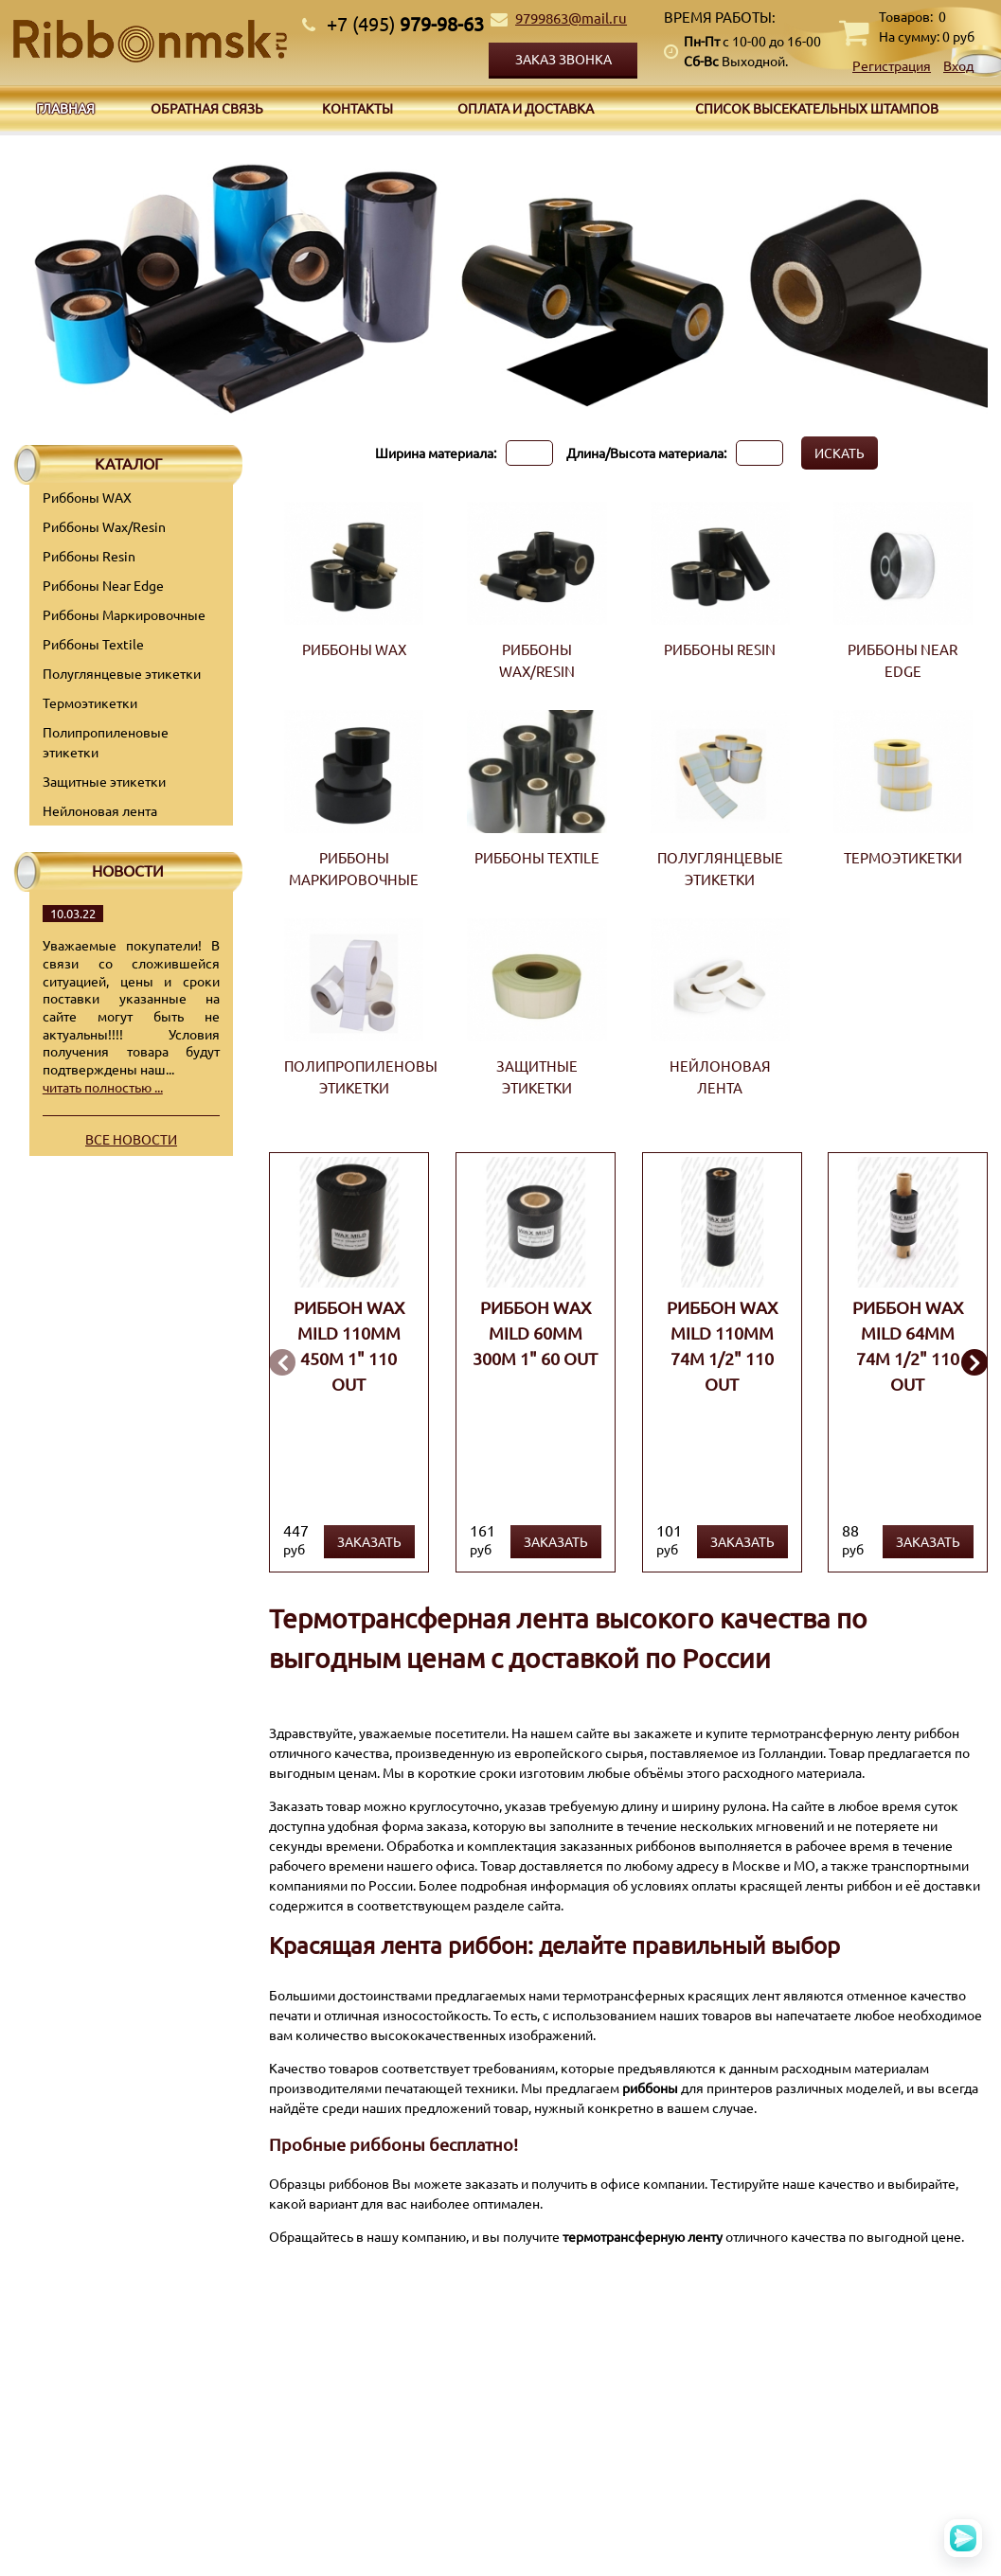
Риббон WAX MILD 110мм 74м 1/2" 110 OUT (721, 1345)
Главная (65, 107)
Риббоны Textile (93, 643)
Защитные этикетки (104, 781)
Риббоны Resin (89, 555)
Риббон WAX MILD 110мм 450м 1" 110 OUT (349, 1345)
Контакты (357, 107)
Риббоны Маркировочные (124, 614)
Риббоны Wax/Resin (104, 526)
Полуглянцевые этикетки (122, 673)
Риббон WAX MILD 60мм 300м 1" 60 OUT (535, 1332)
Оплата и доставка (525, 107)
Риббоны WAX (87, 497)
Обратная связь (207, 107)
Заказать (369, 1541)
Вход (958, 65)
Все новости (131, 1138)
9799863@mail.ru (571, 18)
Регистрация (891, 65)
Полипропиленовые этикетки (106, 741)
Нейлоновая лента (100, 810)
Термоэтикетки (90, 702)
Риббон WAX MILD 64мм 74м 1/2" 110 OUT (907, 1345)
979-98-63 (405, 23)
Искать (839, 452)
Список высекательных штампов (816, 107)
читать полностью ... (103, 1086)
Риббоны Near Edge (103, 585)
